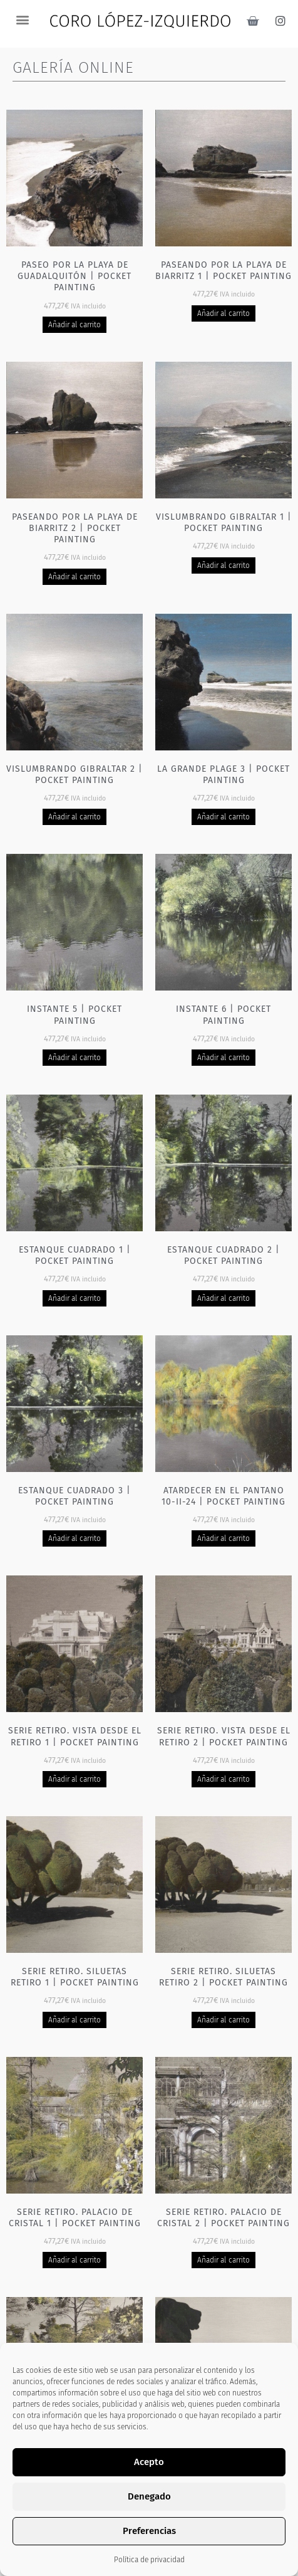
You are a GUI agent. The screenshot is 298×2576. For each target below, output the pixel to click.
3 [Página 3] (158, 2557)
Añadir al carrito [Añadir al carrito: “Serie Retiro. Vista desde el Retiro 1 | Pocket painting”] (74, 1779)
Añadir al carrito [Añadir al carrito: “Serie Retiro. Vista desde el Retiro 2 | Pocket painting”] (223, 1779)
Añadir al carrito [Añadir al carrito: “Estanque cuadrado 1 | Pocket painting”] (74, 1298)
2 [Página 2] (139, 2557)
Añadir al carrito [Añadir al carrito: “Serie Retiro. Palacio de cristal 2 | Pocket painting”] (223, 2260)
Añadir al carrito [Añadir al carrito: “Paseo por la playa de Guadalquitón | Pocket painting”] (74, 324)
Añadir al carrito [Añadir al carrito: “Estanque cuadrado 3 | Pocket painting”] (74, 1538)
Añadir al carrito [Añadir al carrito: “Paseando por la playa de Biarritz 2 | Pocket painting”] (74, 576)
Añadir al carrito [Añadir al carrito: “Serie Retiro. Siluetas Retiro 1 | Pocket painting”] (74, 2020)
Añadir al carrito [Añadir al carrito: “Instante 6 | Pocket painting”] (223, 1057)
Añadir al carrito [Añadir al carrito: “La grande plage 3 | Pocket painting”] (223, 816)
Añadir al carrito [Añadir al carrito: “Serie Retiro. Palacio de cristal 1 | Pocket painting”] (74, 2260)
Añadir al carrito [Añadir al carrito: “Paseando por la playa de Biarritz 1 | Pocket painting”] (223, 313)
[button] (22, 19)
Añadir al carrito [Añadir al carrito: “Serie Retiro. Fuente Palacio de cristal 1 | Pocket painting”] (74, 2512)
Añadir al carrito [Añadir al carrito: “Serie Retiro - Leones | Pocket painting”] (223, 2500)
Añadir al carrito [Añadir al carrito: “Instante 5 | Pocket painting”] (74, 1057)
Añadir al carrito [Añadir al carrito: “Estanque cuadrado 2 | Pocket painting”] (223, 1298)
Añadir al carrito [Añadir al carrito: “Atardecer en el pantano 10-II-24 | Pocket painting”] (223, 1538)
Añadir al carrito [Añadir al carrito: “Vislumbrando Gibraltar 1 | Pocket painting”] (223, 565)
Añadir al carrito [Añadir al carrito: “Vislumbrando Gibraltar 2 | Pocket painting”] (74, 816)
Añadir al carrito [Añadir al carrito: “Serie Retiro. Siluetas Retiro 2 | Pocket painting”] (223, 2020)
